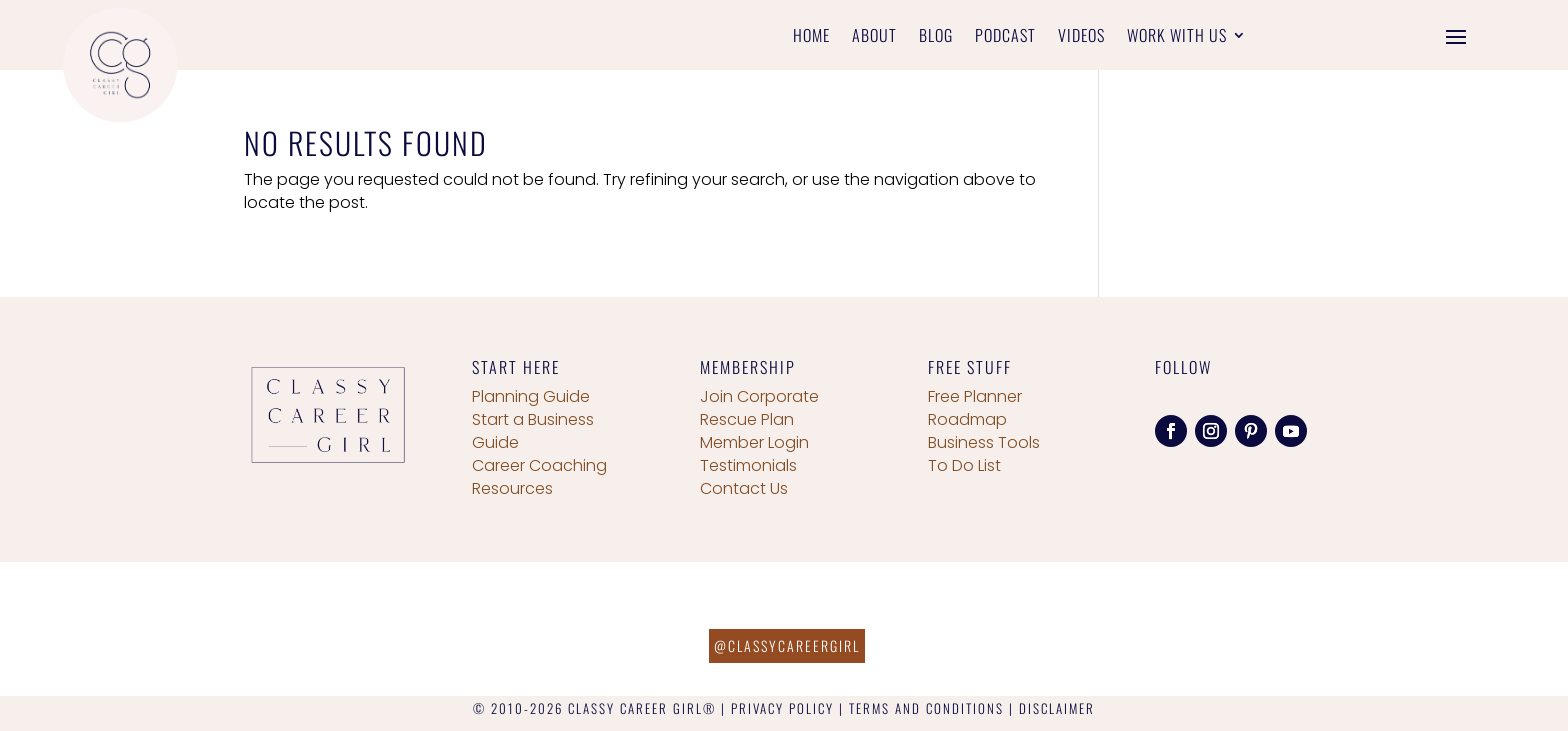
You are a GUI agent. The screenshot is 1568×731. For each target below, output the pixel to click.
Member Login (754, 442)
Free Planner (975, 396)
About (874, 37)
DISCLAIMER (1057, 708)
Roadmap (967, 419)
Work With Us (1177, 37)
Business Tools (984, 442)
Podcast (1005, 37)
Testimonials (748, 465)
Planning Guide (531, 396)
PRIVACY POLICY (782, 708)
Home (811, 37)
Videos (1081, 37)
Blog (936, 37)
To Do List (964, 465)
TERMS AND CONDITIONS (926, 708)
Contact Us (744, 488)
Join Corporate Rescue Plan (759, 408)
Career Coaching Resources (539, 477)
